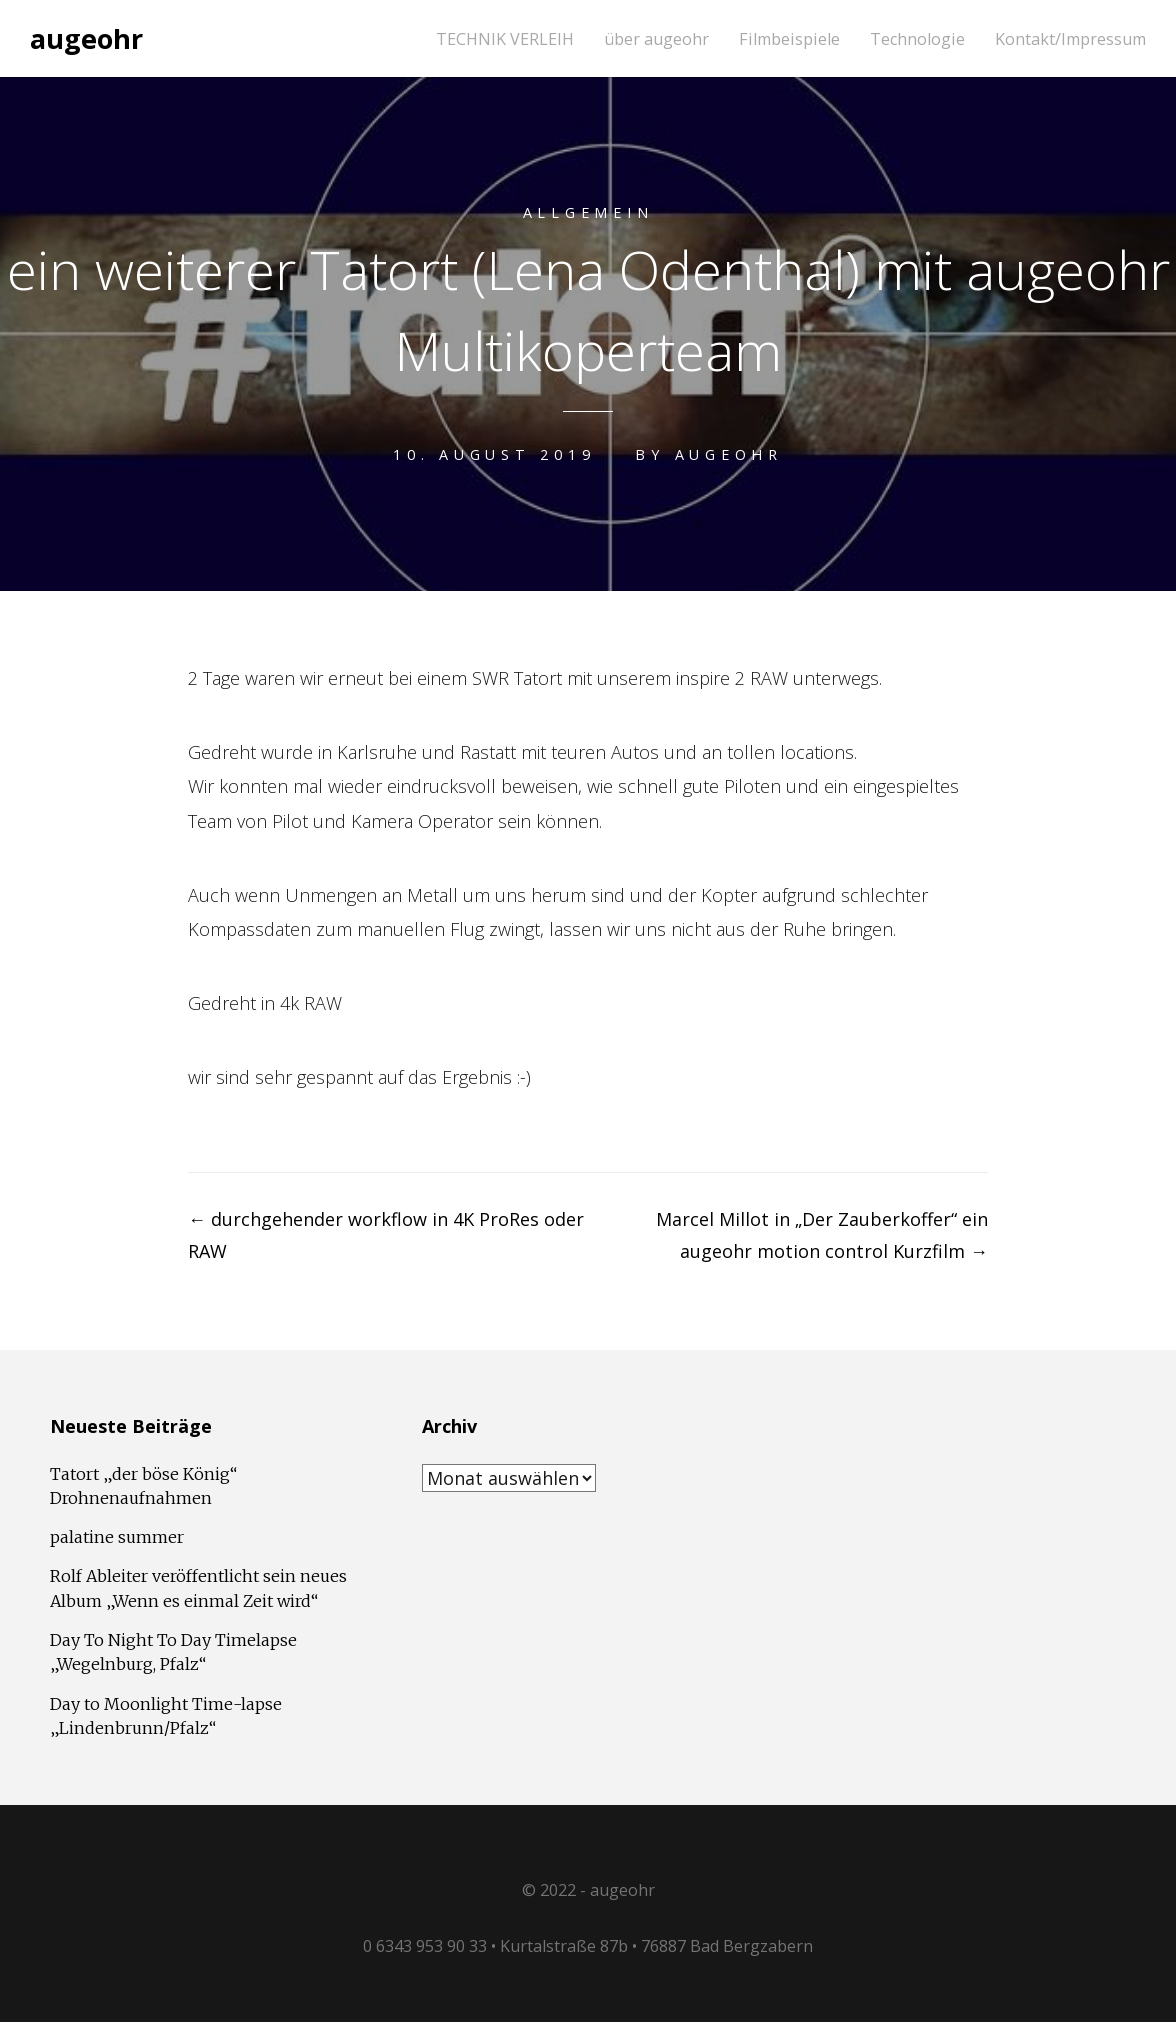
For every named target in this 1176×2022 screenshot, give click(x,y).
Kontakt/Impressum (1070, 39)
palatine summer (117, 1537)
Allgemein (588, 212)
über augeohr (656, 39)
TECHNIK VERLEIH (505, 39)
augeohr (86, 38)
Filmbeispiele (789, 39)
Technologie (917, 39)
